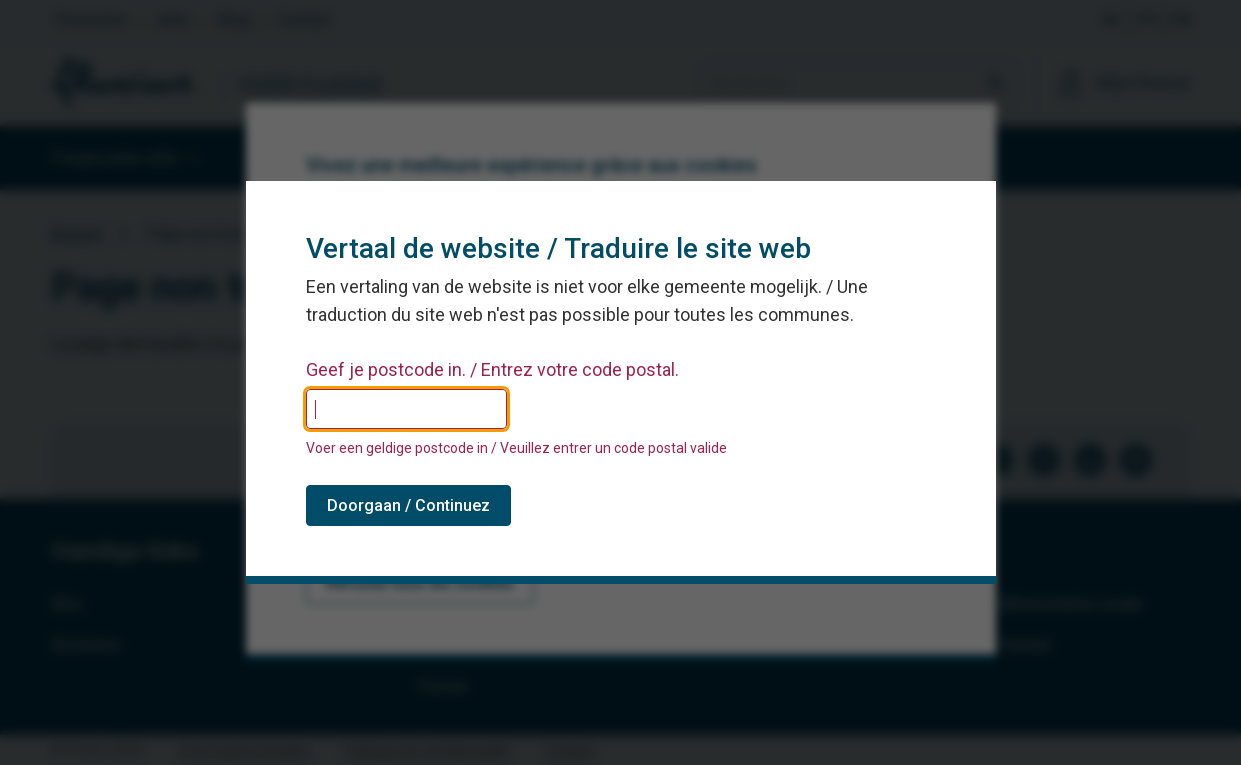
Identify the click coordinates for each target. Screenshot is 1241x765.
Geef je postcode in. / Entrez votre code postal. (492, 370)
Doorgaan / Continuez (408, 505)
